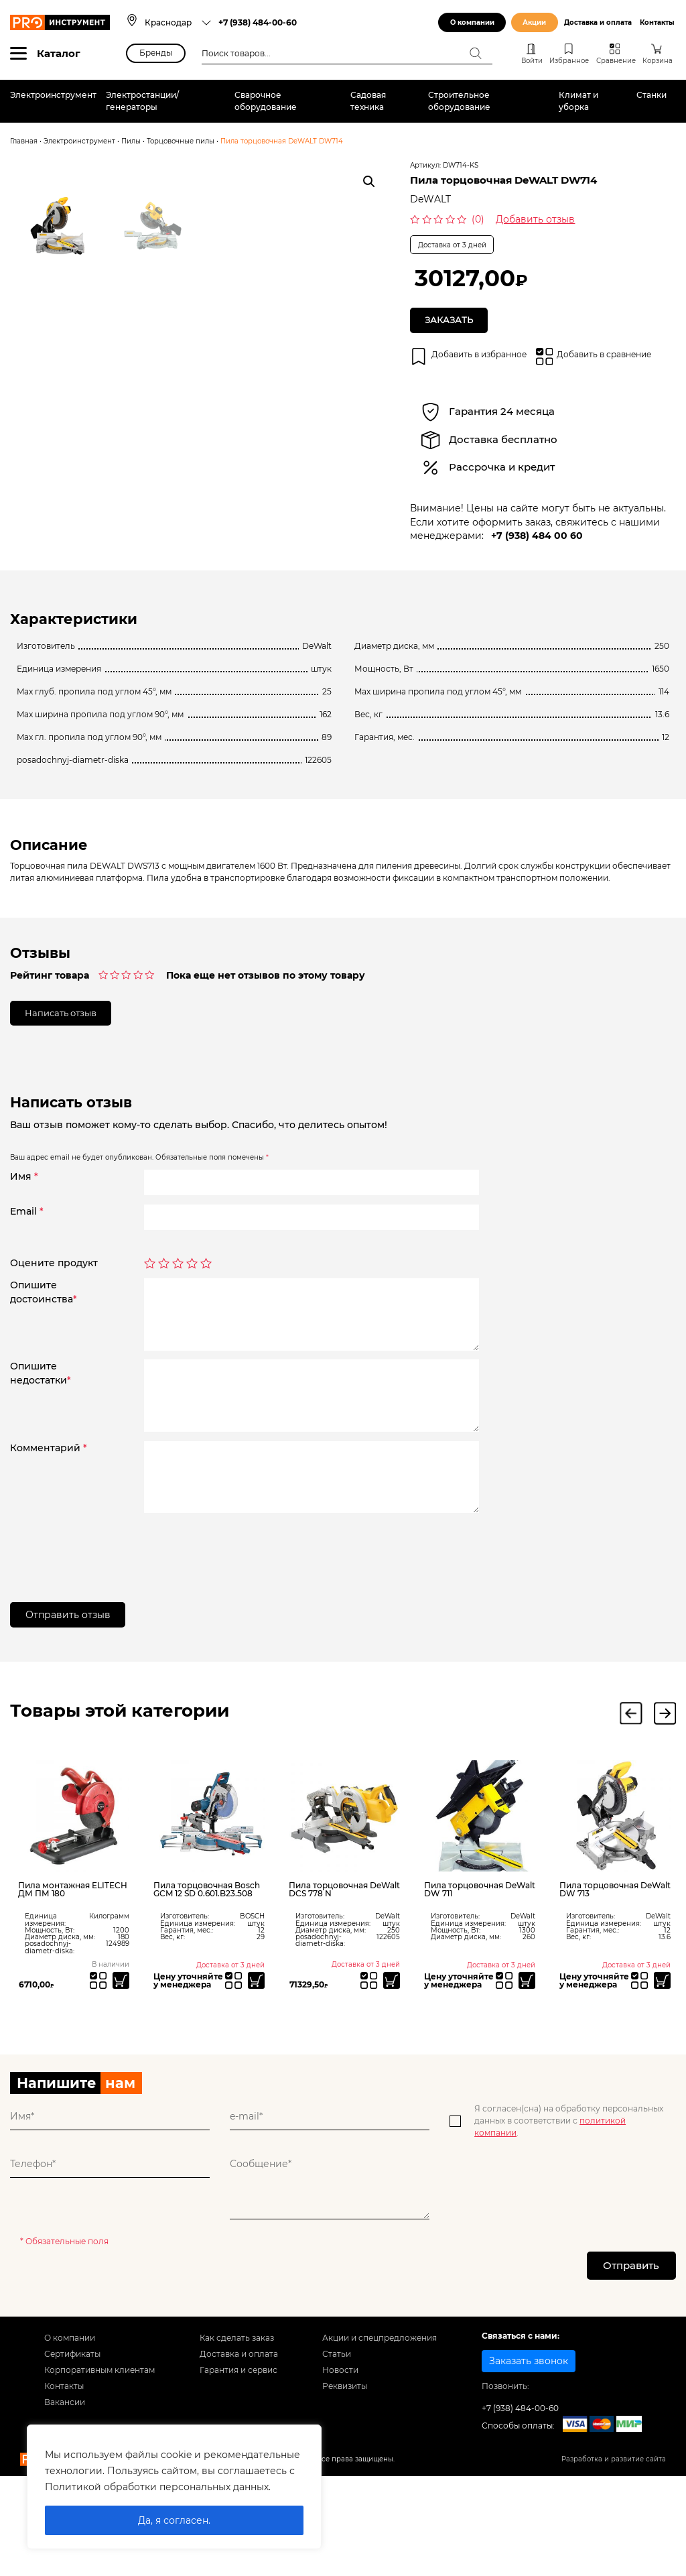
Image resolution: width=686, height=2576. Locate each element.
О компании (472, 22)
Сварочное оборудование (265, 101)
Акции (534, 22)
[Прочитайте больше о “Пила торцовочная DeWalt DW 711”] (526, 2083)
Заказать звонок (528, 2464)
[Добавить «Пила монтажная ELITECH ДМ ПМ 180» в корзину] (120, 2083)
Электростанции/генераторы (142, 101)
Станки (651, 95)
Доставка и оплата (598, 22)
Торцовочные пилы (180, 141)
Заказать (450, 320)
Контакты (657, 22)
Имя (24, 1278)
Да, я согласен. (174, 2520)
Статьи (336, 2457)
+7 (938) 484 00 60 (537, 536)
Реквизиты (344, 2489)
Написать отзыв (64, 1115)
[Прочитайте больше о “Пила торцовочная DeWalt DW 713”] (662, 2083)
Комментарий (48, 1549)
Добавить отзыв (535, 219)
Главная (24, 141)
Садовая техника (368, 101)
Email (27, 1313)
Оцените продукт (54, 1366)
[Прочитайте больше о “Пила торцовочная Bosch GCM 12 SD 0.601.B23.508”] (256, 2083)
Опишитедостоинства (43, 1394)
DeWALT (430, 199)
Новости (340, 2473)
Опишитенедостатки (40, 1475)
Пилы (131, 141)
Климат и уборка (578, 101)
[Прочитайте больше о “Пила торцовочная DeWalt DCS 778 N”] (391, 2083)
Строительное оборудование (459, 101)
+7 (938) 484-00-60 (257, 22)
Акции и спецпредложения (379, 2441)
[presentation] (246, 1651)
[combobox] (178, 22)
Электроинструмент (53, 95)
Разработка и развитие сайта (613, 2562)
